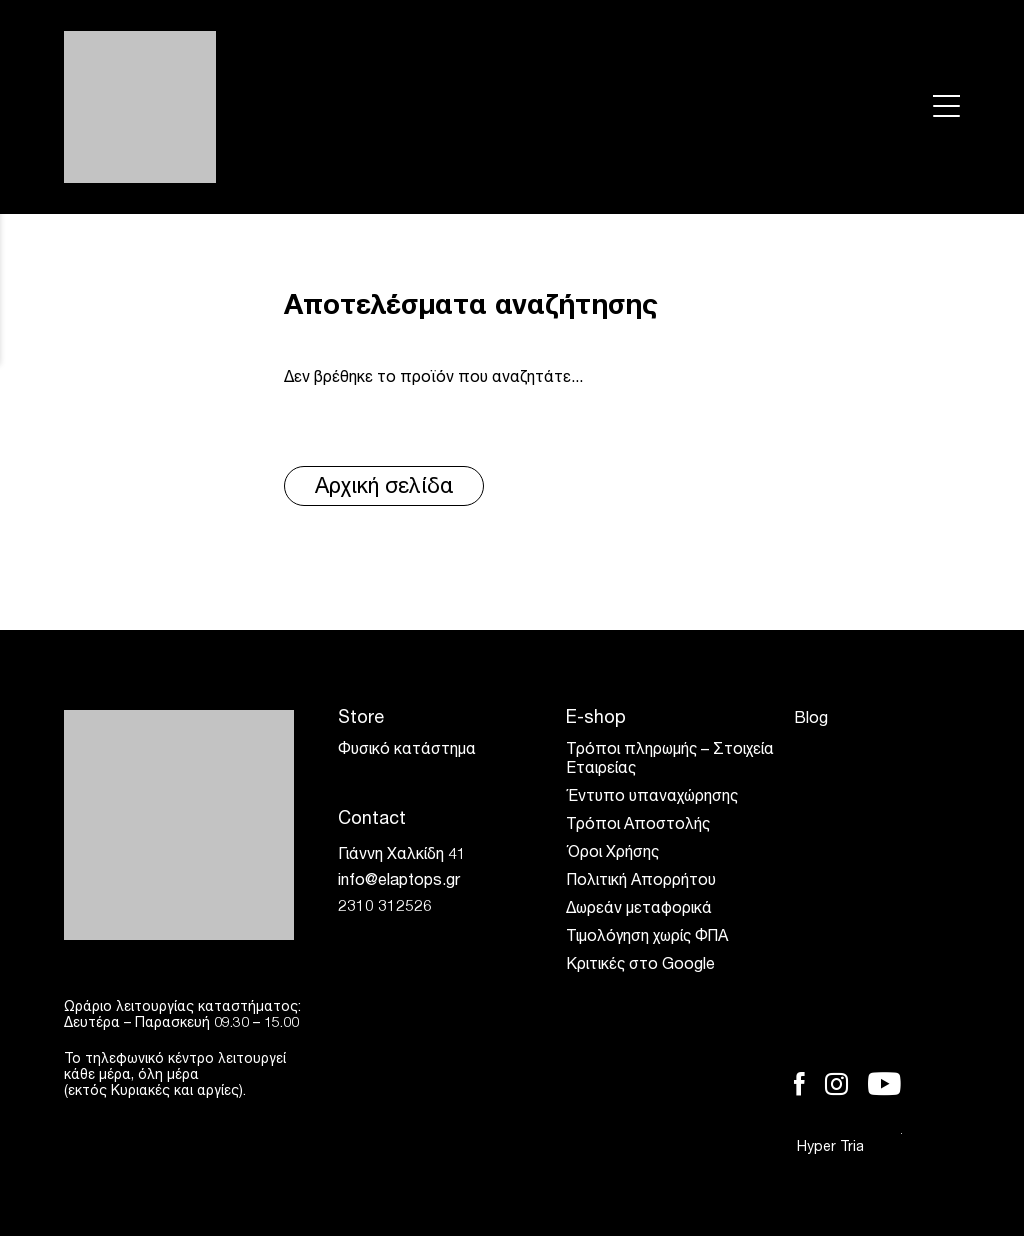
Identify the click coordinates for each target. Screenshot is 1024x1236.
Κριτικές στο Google (640, 966)
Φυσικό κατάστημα (407, 751)
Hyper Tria (849, 1147)
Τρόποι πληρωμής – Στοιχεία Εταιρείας (670, 760)
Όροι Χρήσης (612, 854)
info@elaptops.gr (399, 882)
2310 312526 (385, 908)
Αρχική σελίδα (384, 488)
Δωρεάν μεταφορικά (639, 910)
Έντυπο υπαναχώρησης (652, 798)
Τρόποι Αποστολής (638, 826)
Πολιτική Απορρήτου (641, 882)
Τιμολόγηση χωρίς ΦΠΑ (647, 938)
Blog (811, 720)
